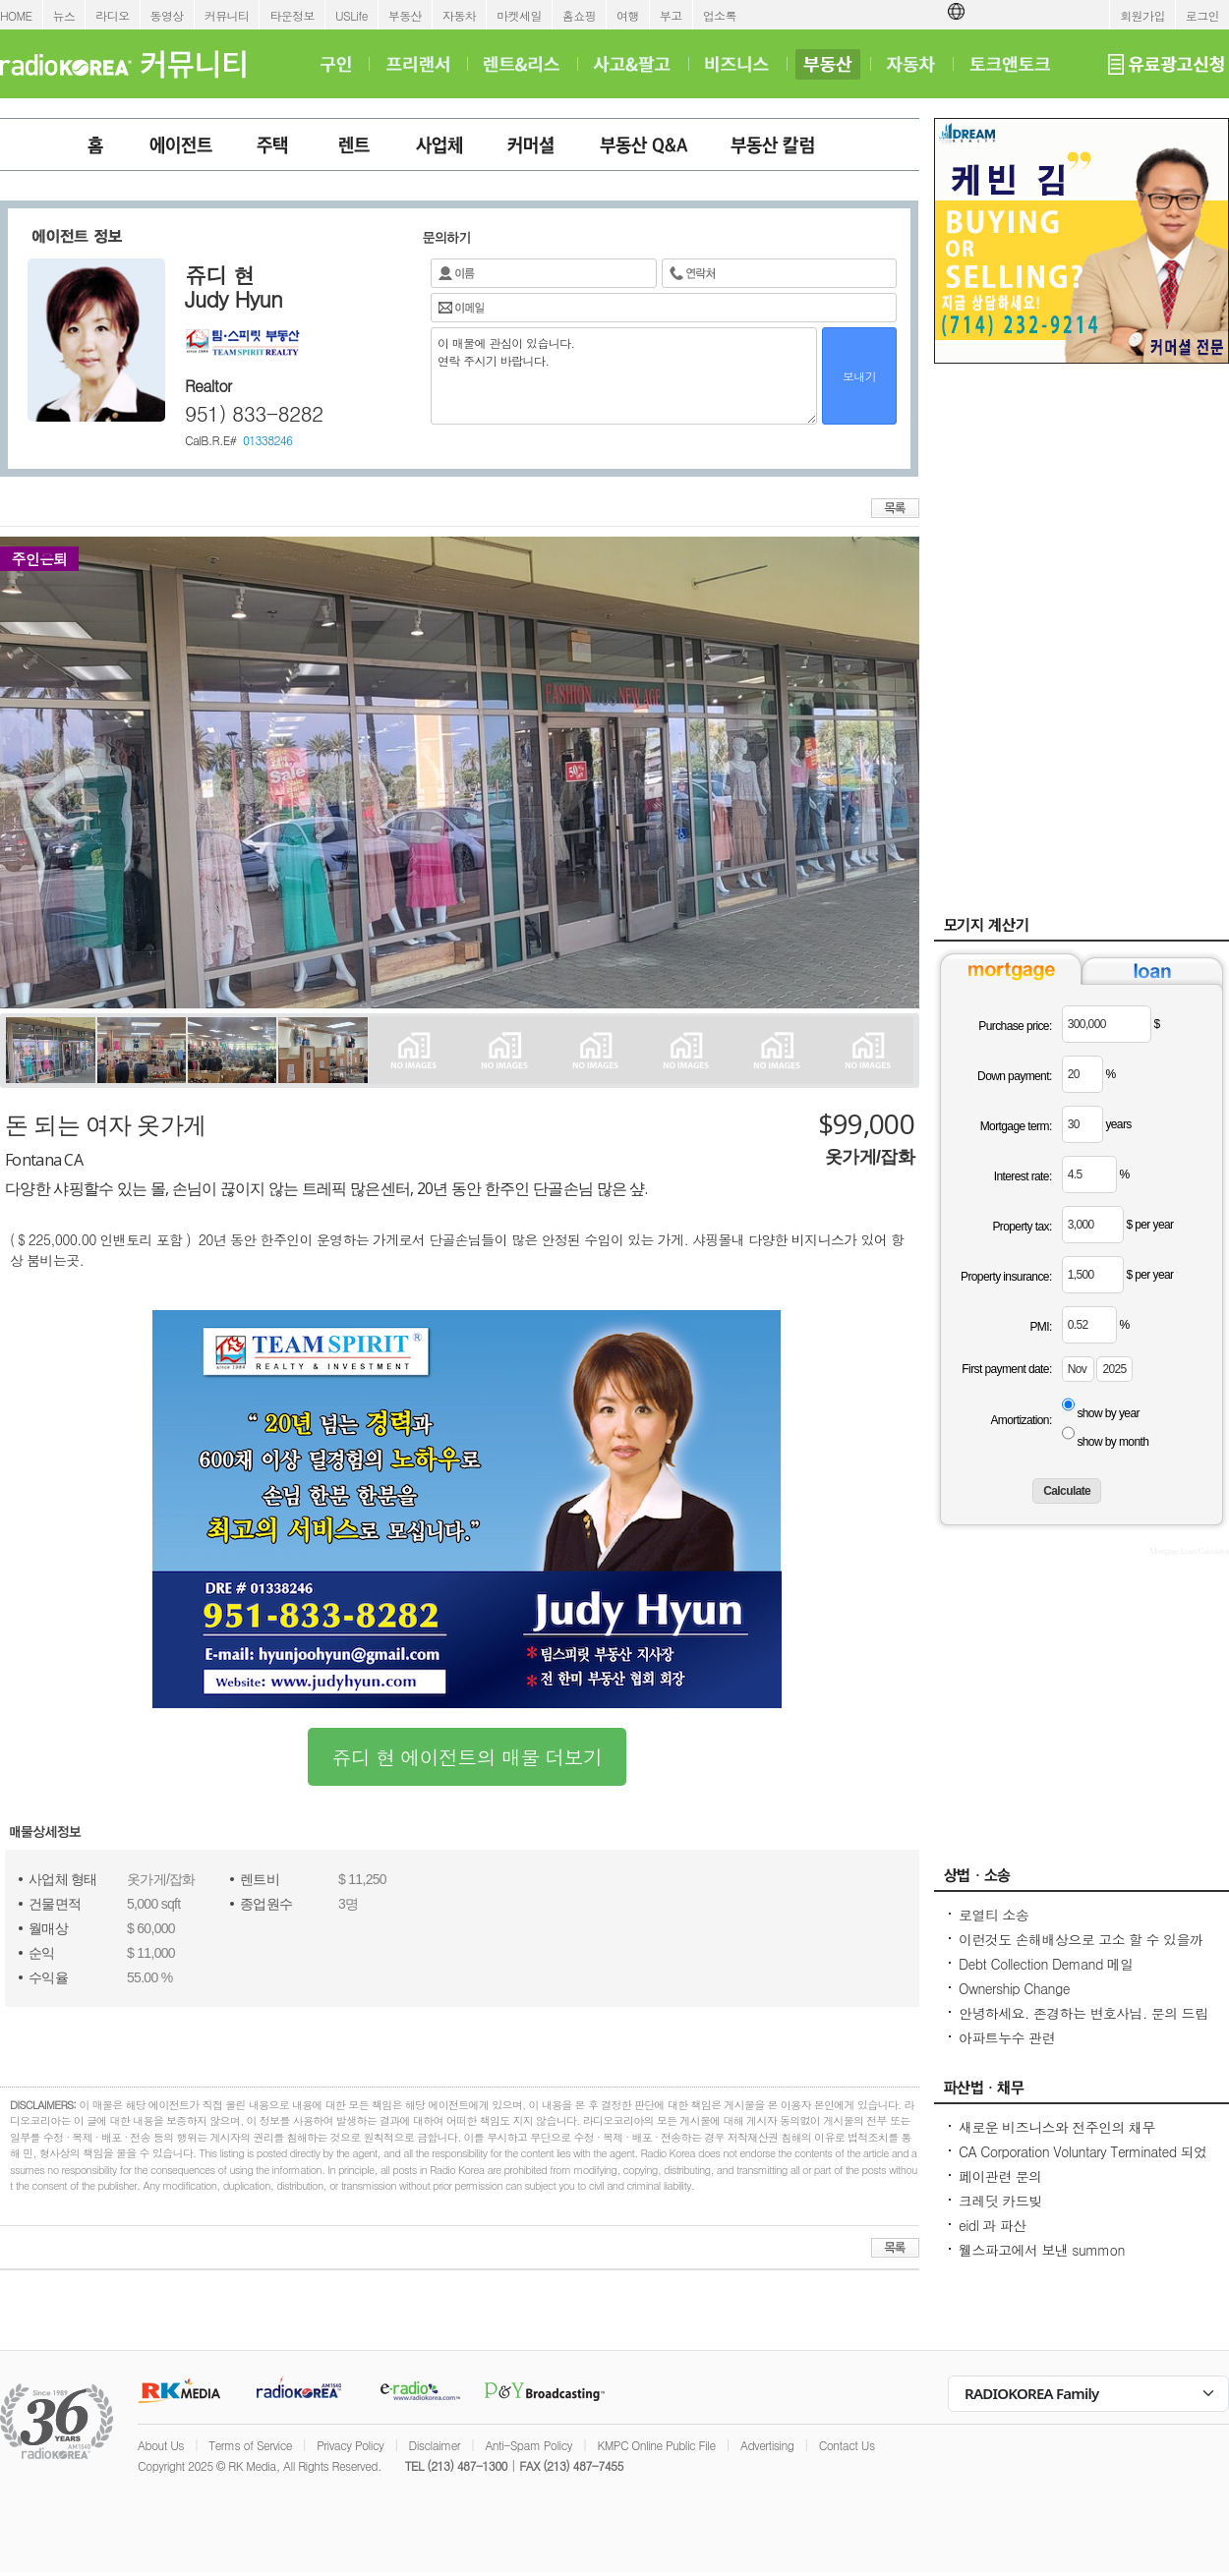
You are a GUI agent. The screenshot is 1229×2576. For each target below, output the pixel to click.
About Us (161, 2444)
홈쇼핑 (579, 15)
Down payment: (1014, 1076)
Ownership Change (1014, 1988)
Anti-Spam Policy (528, 2444)
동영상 (167, 15)
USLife (351, 15)
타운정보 (292, 15)
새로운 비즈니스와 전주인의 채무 (1057, 2127)
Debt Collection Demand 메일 (1046, 1964)
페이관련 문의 (1000, 2176)
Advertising (766, 2444)
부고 (671, 15)
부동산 (405, 15)
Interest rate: (1023, 1176)
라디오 (112, 15)
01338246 (267, 439)
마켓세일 (519, 15)
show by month (1112, 1442)
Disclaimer (434, 2444)
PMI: (1040, 1327)
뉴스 (64, 15)
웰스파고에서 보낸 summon (1042, 2250)
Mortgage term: (1016, 1126)
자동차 (459, 15)
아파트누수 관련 (1007, 2037)
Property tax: (1021, 1226)
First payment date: (1006, 1369)
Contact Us (847, 2444)
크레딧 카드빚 (1000, 2200)
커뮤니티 (227, 15)
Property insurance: (1006, 1277)
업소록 (719, 15)
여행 (627, 15)
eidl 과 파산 (992, 2225)
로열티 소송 (993, 1914)
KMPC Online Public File (656, 2444)
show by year (1108, 1413)
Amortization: (1020, 1420)
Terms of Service (250, 2444)
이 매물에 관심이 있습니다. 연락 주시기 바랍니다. (624, 376)
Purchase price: (1014, 1026)
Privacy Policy (350, 2444)
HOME (16, 15)
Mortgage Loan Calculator (1189, 1551)
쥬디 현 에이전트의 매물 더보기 (467, 1757)
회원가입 (1142, 15)
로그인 (1202, 15)
